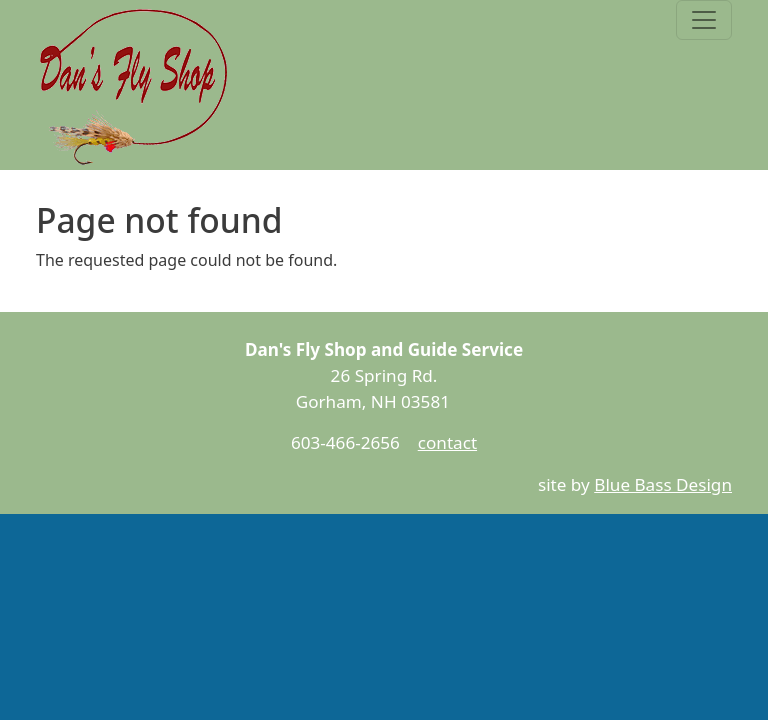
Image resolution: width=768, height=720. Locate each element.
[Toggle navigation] (704, 20)
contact (447, 442)
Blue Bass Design (663, 484)
